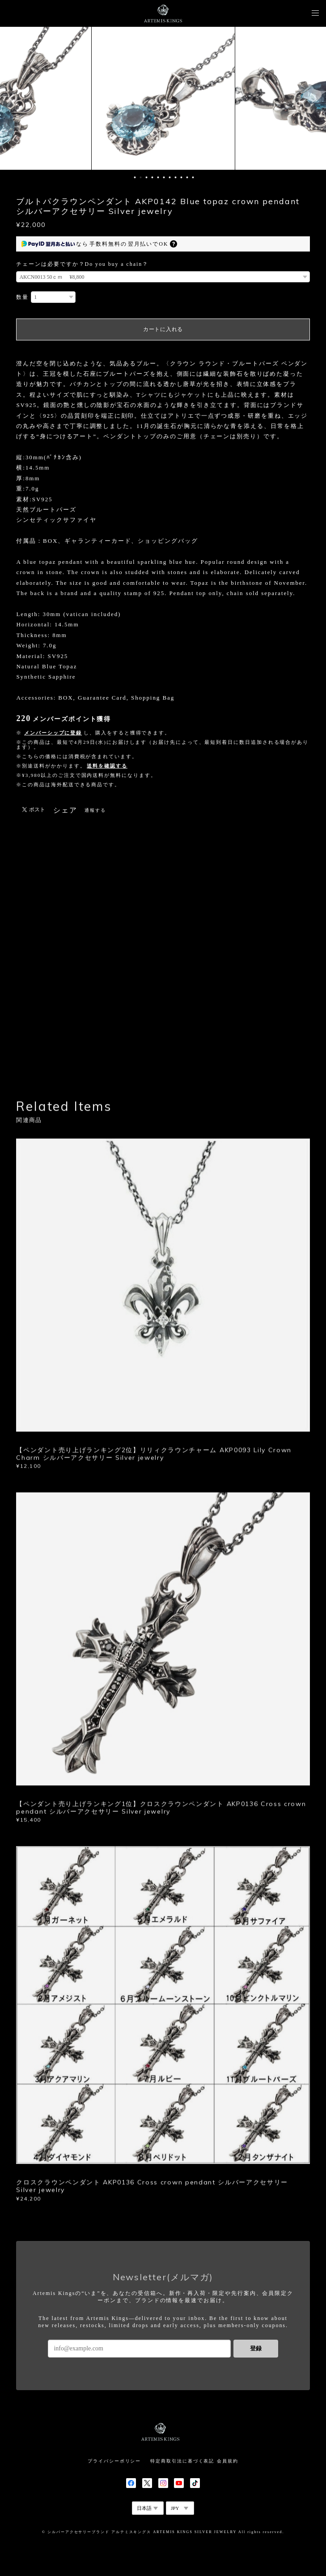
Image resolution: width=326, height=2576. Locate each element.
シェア (65, 810)
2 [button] (140, 177)
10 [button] (187, 177)
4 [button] (152, 177)
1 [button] (134, 177)
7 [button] (169, 177)
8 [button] (175, 177)
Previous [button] (13, 98)
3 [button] (146, 177)
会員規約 (227, 2461)
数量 (22, 297)
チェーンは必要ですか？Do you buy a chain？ (82, 264)
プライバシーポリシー (114, 2461)
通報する (95, 810)
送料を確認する (107, 765)
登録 (256, 2348)
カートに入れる (163, 329)
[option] (163, 98)
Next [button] (312, 98)
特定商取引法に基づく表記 (182, 2461)
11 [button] (193, 177)
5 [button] (158, 177)
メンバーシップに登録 (53, 732)
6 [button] (164, 177)
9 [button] (181, 177)
